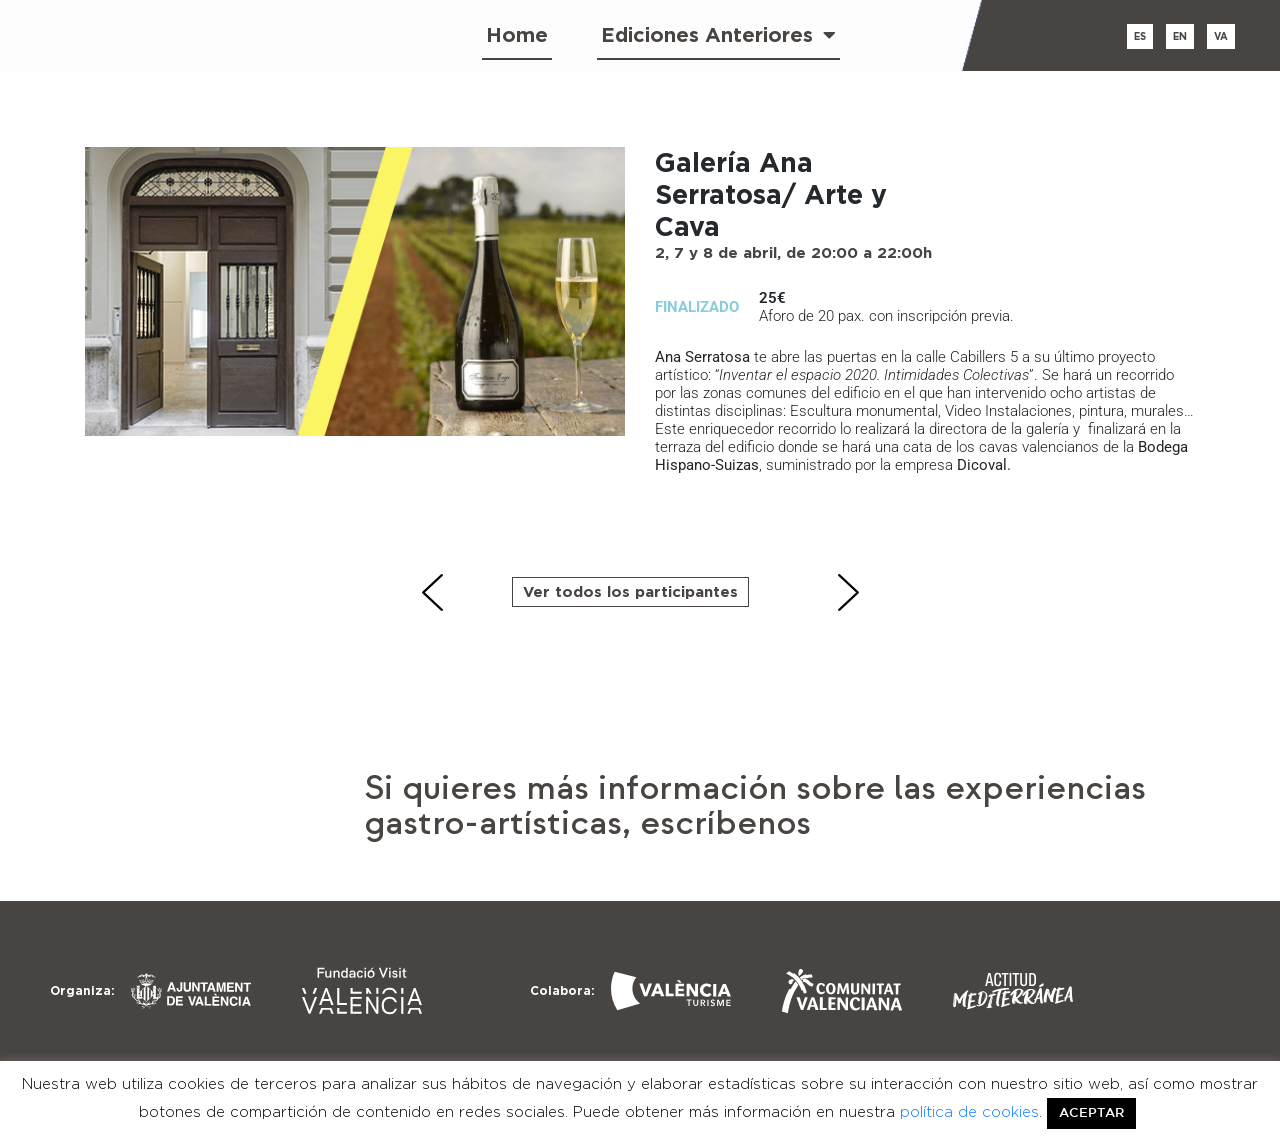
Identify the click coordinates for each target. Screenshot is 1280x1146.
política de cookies (969, 1112)
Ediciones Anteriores (718, 35)
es (1140, 36)
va (1221, 36)
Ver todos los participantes (630, 591)
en (1180, 36)
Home (517, 34)
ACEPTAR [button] (1091, 1113)
